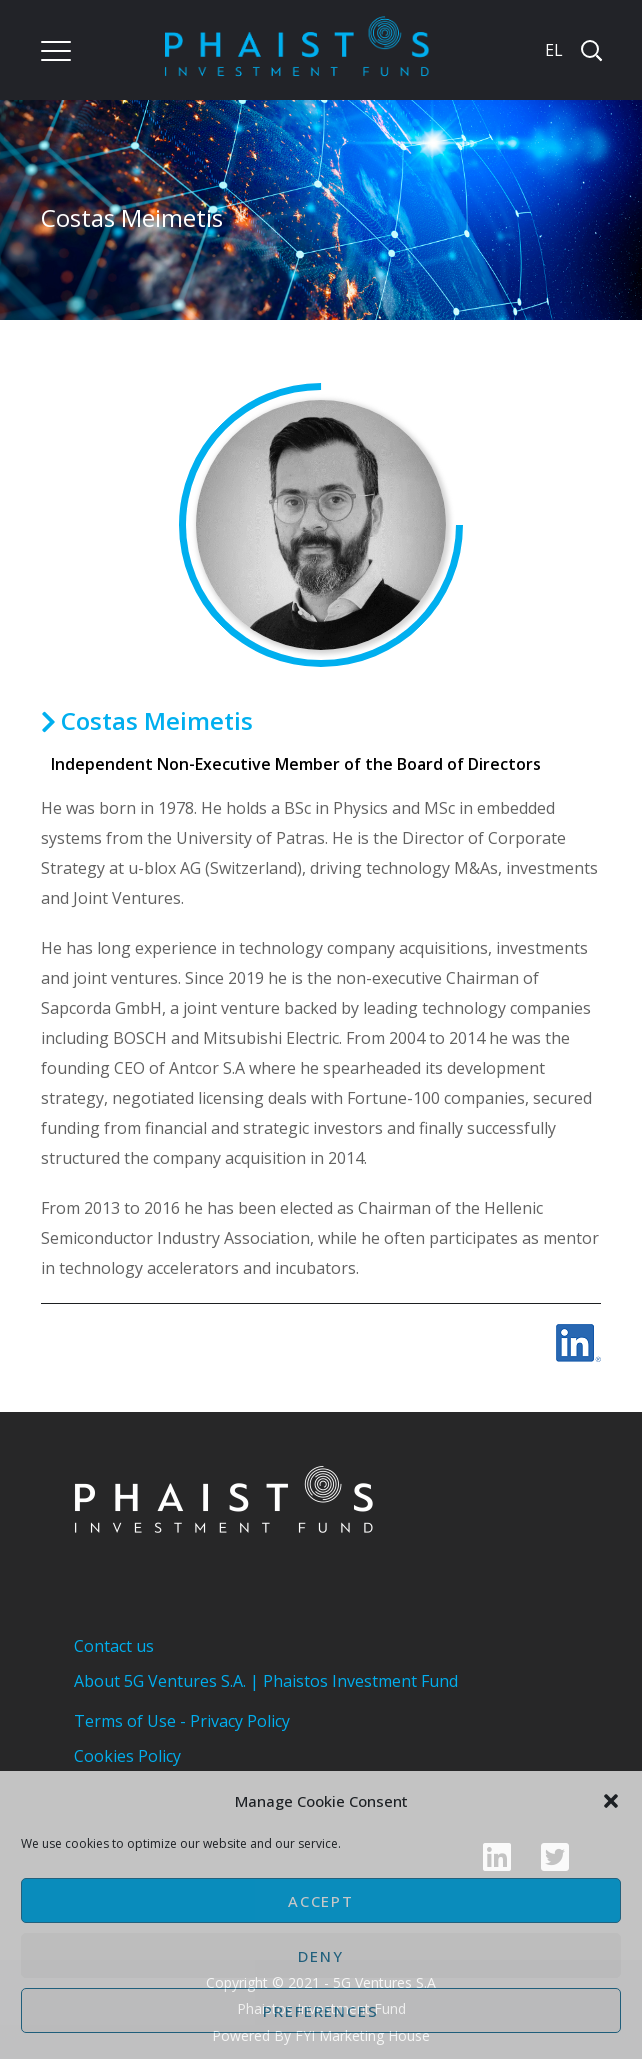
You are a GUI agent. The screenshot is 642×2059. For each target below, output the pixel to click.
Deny (321, 1956)
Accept (321, 1901)
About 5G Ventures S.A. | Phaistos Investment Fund (266, 1681)
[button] (611, 1801)
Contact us (114, 1646)
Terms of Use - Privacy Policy (182, 1721)
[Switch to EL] (552, 50)
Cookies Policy (127, 1756)
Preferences (321, 2011)
